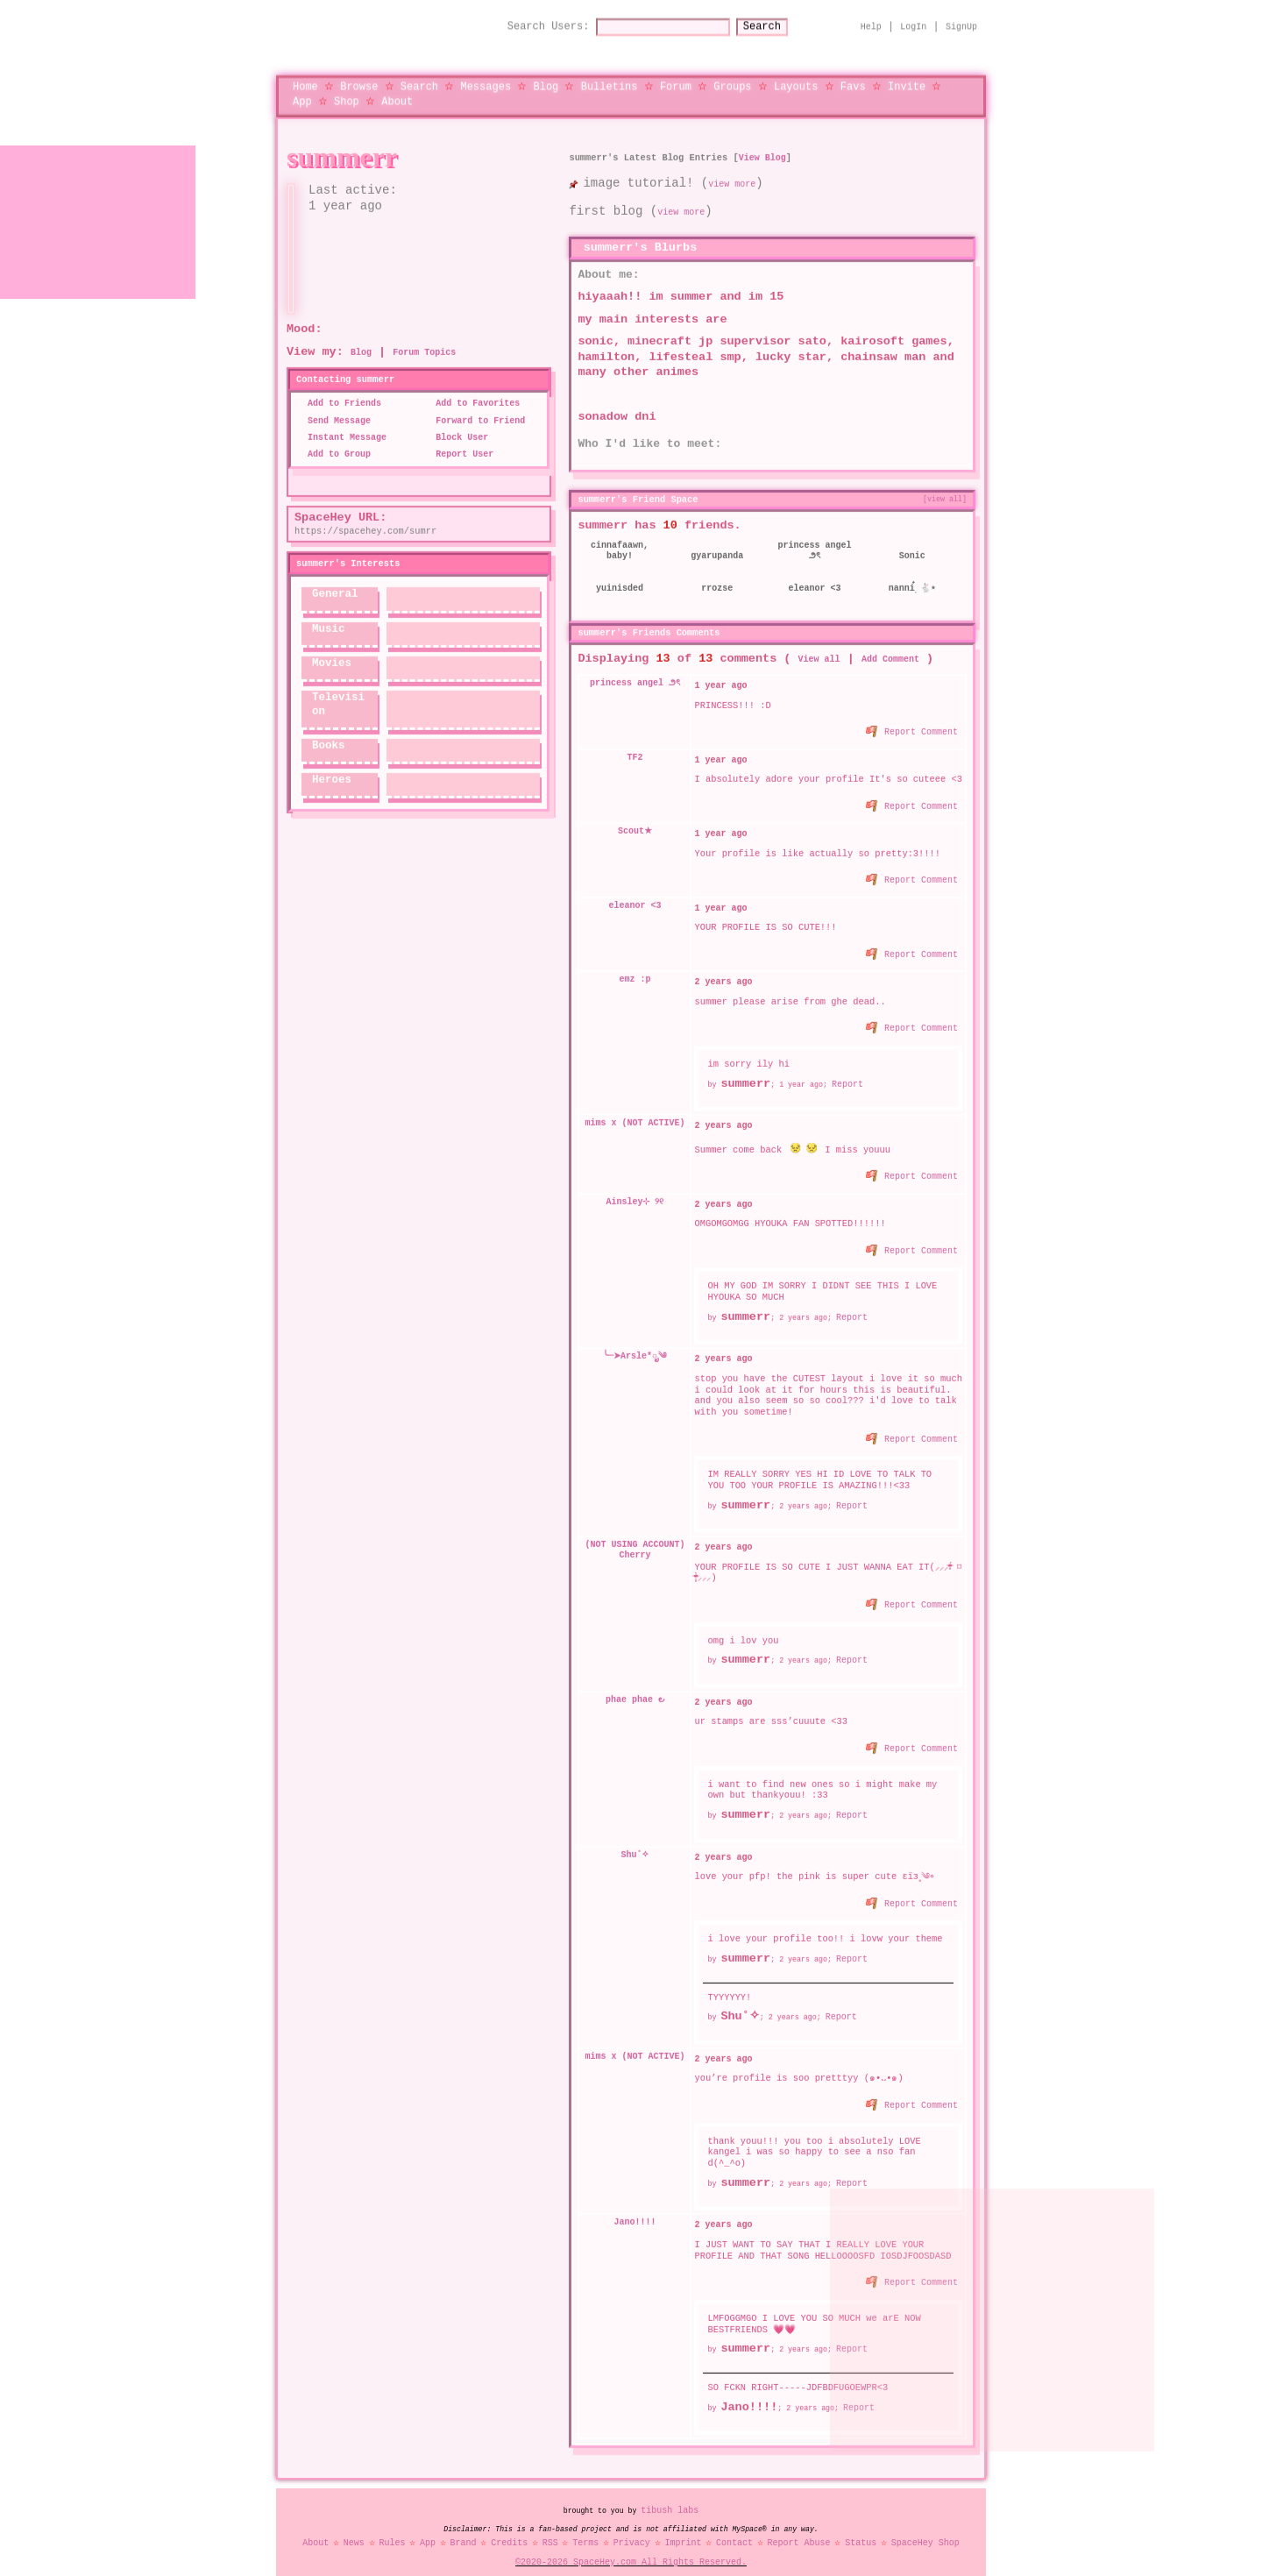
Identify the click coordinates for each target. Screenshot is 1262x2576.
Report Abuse (799, 2529)
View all (819, 644)
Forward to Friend (475, 407)
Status (860, 2529)
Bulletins (609, 78)
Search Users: (533, 19)
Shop (346, 93)
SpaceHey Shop (925, 2529)
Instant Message (341, 423)
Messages (485, 78)
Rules (392, 2529)
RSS (550, 2529)
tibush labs (669, 2496)
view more (731, 170)
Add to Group (334, 440)
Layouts (796, 78)
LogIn (913, 19)
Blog (545, 78)
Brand (463, 2529)
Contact (734, 2529)
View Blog (762, 143)
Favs (853, 78)
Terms (585, 2529)
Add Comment (890, 644)
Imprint (682, 2529)
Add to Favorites (472, 389)
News (354, 2529)
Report (847, 1064)
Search (778, 19)
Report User (459, 440)
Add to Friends (339, 389)
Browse (359, 78)
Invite (906, 78)
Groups (732, 78)
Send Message (334, 407)
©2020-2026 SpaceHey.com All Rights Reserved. (631, 2548)
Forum (675, 78)
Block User (456, 423)
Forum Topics (424, 338)
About (397, 93)
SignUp (961, 19)
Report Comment (913, 715)
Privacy (631, 2529)
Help (871, 19)
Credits (509, 2529)
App (302, 93)
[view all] (945, 483)
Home (305, 78)
